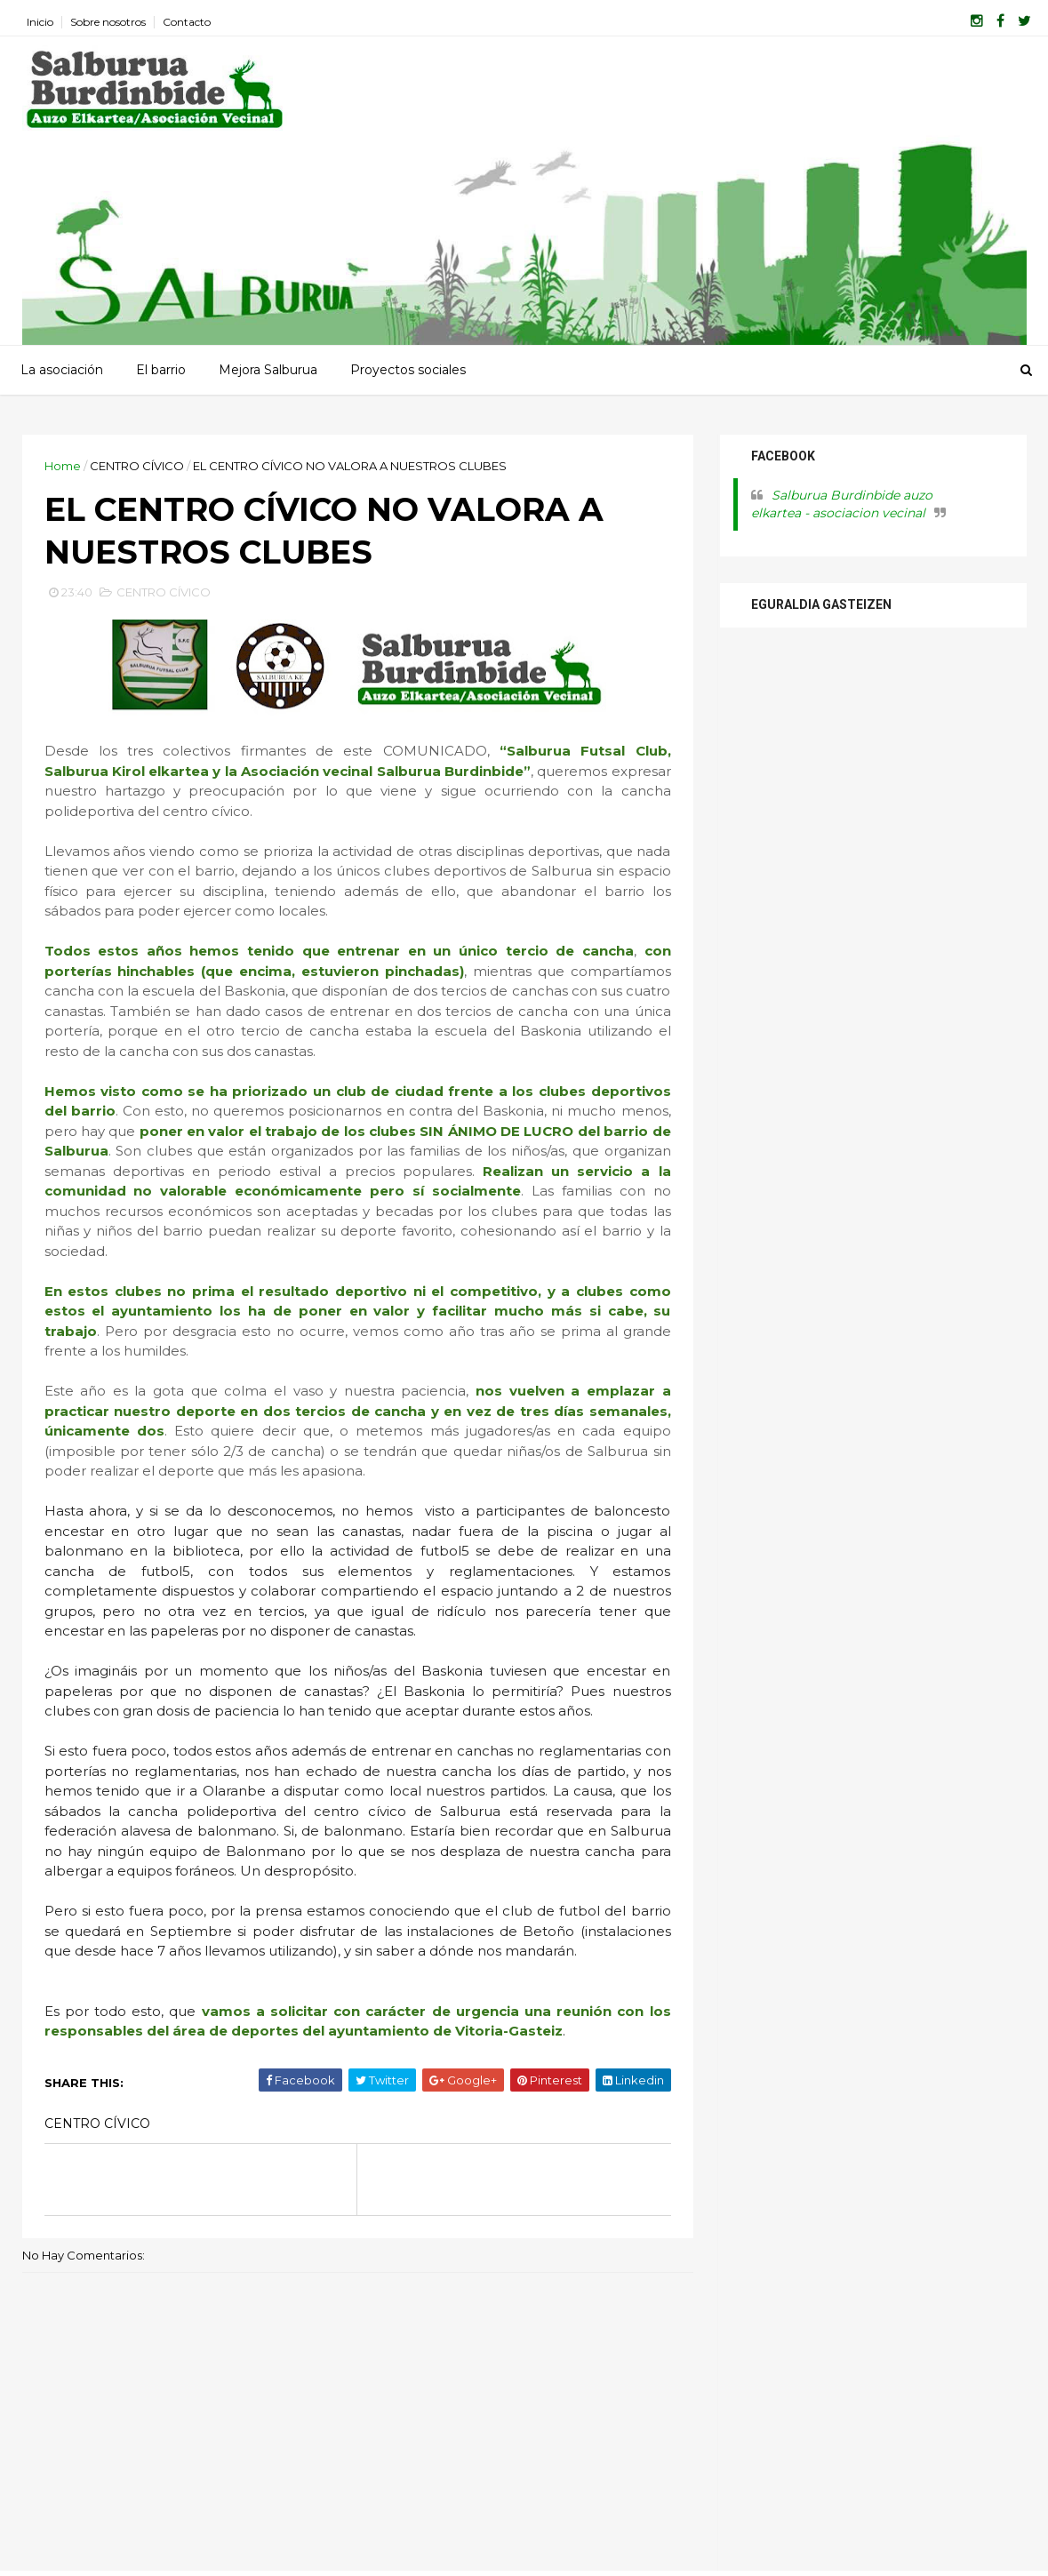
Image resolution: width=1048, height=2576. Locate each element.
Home (62, 466)
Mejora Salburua (268, 370)
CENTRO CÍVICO (137, 466)
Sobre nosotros (108, 21)
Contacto (187, 21)
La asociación (61, 370)
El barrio (161, 370)
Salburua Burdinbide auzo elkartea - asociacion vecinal (841, 504)
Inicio (40, 21)
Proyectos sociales (408, 370)
